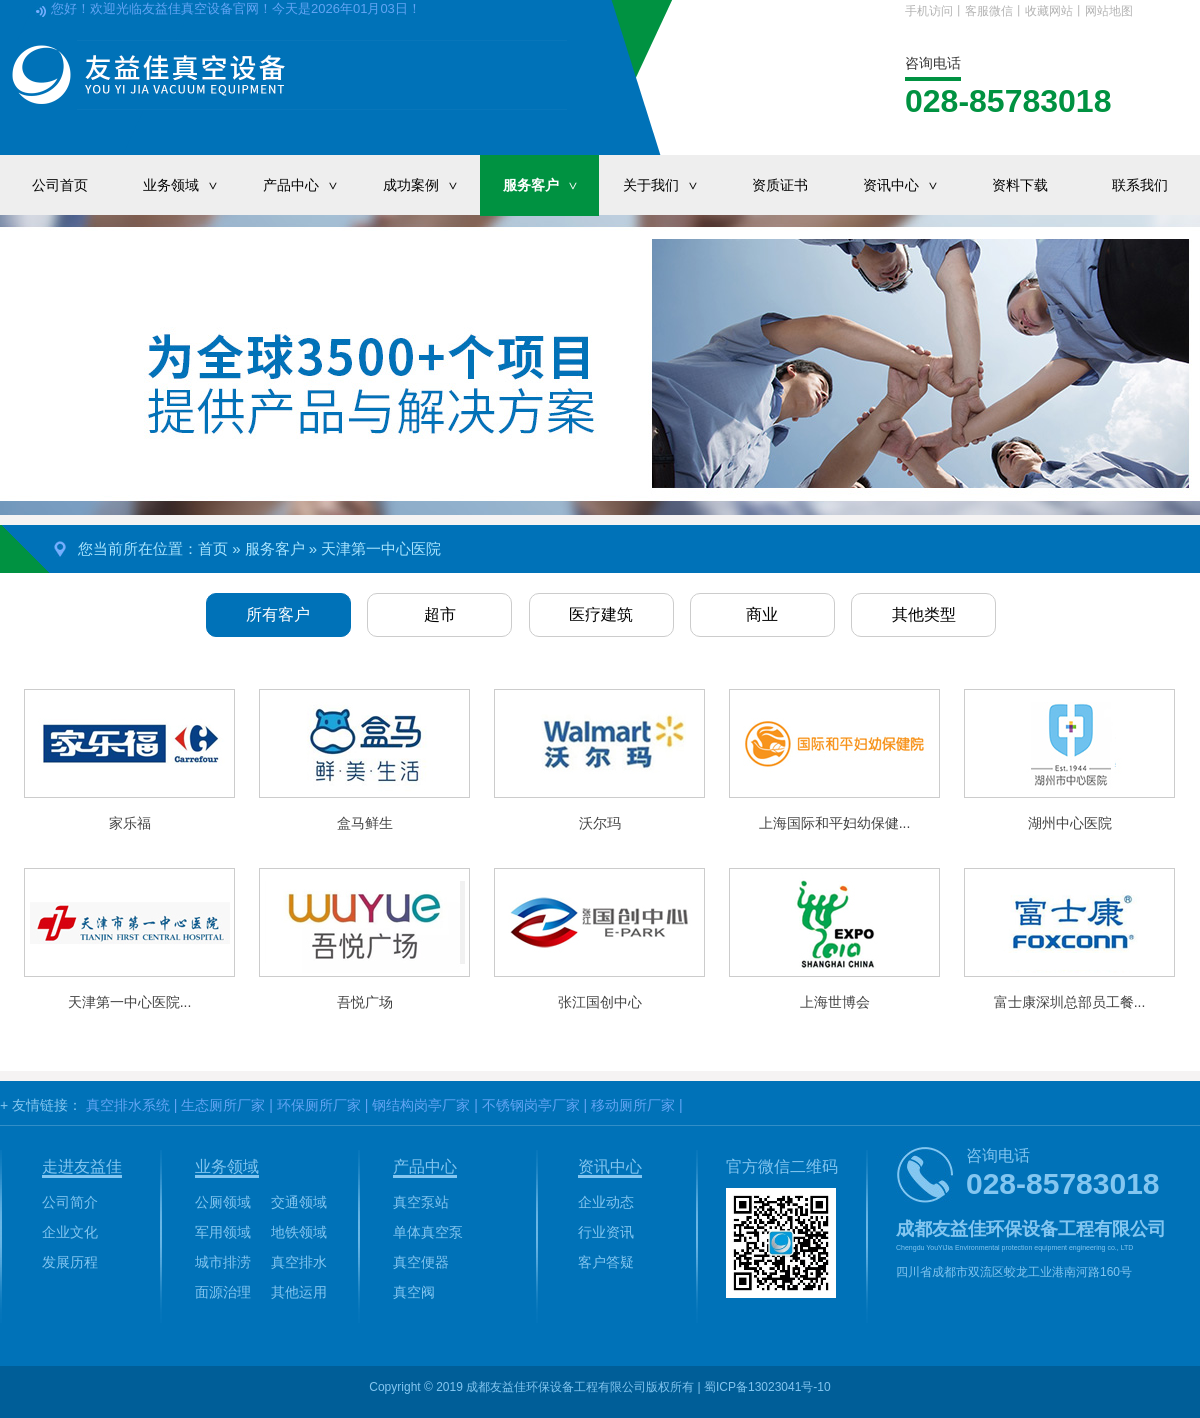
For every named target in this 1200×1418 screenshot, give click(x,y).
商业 (762, 614)
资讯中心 (911, 185)
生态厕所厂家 (223, 1105)
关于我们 (671, 185)
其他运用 (299, 1292)
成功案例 (431, 185)
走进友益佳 (82, 1166)
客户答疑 (606, 1262)
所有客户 (278, 614)
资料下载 (1020, 185)
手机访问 (929, 11)
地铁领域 (299, 1232)
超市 (440, 614)
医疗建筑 (601, 614)
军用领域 (223, 1232)
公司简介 (70, 1202)
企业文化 (70, 1232)
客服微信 (989, 11)
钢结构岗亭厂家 (421, 1105)
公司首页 (60, 185)
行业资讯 (606, 1232)
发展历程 (70, 1262)
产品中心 (311, 185)
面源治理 (223, 1292)
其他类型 (924, 614)
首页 (213, 548)
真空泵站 (421, 1202)
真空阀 (414, 1292)
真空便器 (421, 1262)
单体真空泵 (428, 1232)
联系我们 (1140, 185)
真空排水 (299, 1262)
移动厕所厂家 (633, 1105)
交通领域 (299, 1202)
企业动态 (606, 1202)
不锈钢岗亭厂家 (531, 1105)
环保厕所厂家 (319, 1105)
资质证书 (780, 185)
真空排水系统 (128, 1105)
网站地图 (1109, 11)
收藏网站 (1049, 11)
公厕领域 (223, 1202)
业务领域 (191, 185)
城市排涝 (223, 1262)
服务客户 (551, 185)
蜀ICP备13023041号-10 (767, 1387)
